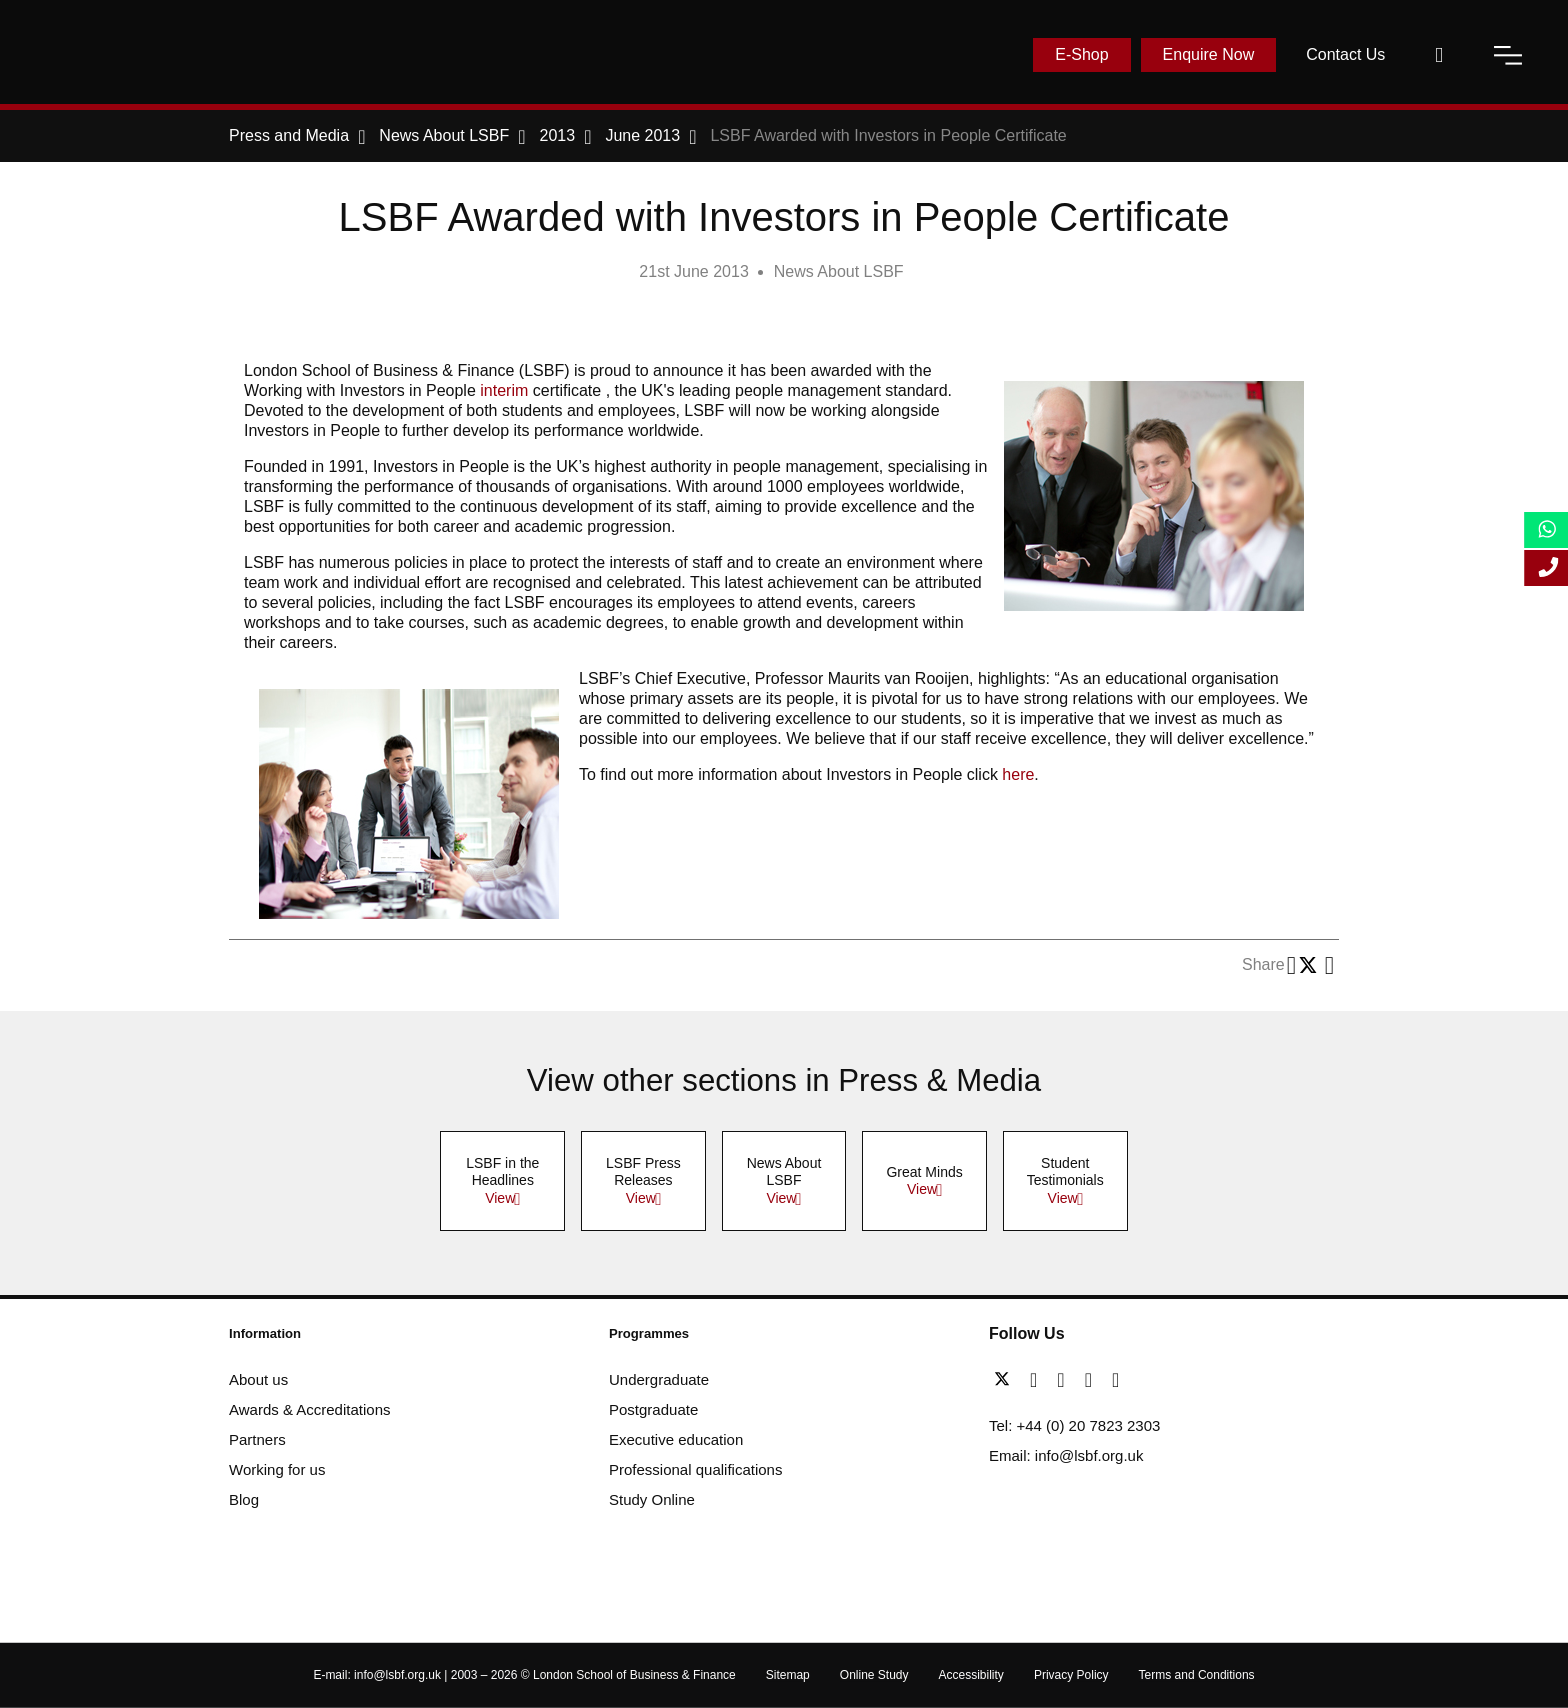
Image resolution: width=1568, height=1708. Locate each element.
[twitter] (1007, 1380)
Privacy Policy (1071, 1675)
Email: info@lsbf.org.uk (1066, 1455)
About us (258, 1379)
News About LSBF (839, 271)
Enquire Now (1209, 54)
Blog (244, 1499)
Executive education (676, 1439)
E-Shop (1081, 54)
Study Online (652, 1499)
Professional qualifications (695, 1469)
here (1018, 774)
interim (504, 390)
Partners (257, 1439)
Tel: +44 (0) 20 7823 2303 (1074, 1425)
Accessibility (971, 1675)
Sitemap (788, 1675)
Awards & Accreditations (309, 1409)
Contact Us (1345, 54)
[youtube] (1093, 1380)
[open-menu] (1508, 55)
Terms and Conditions (1197, 1675)
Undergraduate (659, 1379)
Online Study (874, 1675)
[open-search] (1439, 55)
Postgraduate (653, 1409)
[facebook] (1038, 1380)
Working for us (277, 1469)
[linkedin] (1065, 1380)
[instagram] (1115, 1380)
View (500, 1198)
